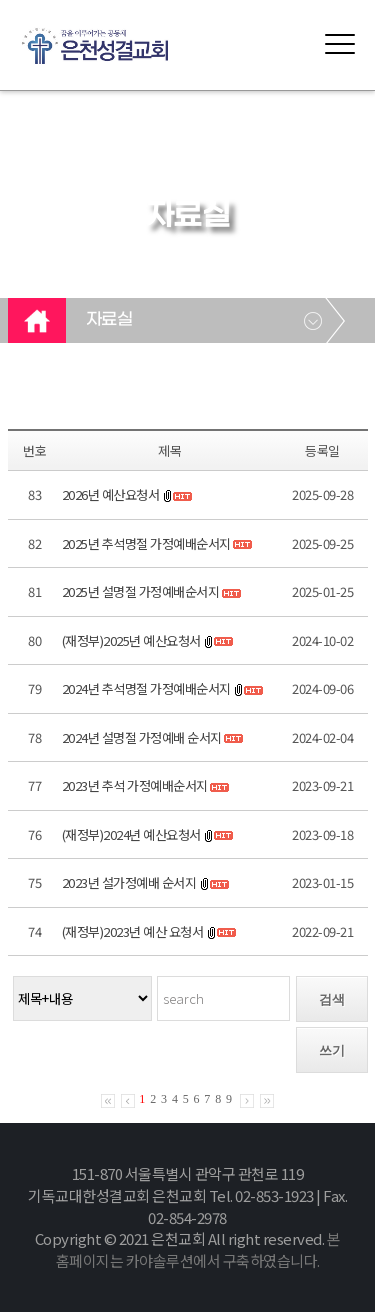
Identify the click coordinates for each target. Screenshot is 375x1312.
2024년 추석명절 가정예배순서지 (146, 688)
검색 (332, 999)
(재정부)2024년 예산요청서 (131, 834)
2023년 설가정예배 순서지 (129, 882)
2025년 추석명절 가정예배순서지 (146, 543)
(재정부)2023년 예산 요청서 (133, 931)
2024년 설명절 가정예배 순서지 (142, 737)
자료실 (109, 320)
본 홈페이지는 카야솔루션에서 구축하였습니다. (198, 1249)
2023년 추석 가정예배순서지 (135, 785)
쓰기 (332, 1050)
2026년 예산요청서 (111, 494)
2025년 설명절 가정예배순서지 (141, 591)
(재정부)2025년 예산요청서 (131, 640)
